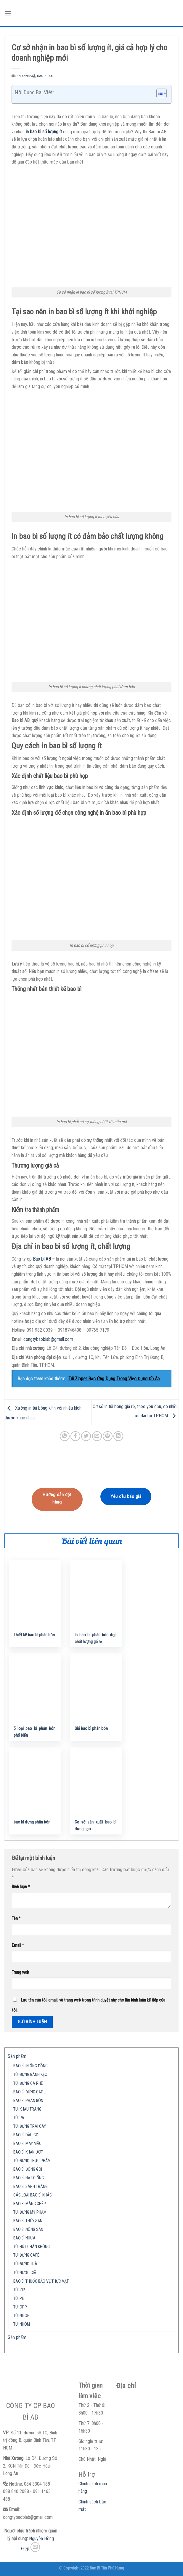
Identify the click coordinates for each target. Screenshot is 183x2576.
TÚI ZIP (19, 2289)
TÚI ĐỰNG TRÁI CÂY (29, 2126)
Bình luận (21, 1886)
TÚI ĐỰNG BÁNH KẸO (30, 2074)
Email (18, 1945)
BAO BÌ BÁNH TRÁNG (30, 2186)
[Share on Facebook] (75, 1436)
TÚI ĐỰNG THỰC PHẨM (32, 2160)
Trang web (20, 1972)
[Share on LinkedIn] (118, 1436)
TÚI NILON (21, 2315)
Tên (16, 1918)
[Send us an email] (35, 2547)
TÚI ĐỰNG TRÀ (25, 2263)
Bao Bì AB (45, 76)
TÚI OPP (20, 2307)
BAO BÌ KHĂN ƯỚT (28, 2152)
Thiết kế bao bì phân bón (34, 1634)
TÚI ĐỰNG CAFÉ (26, 2255)
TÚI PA (18, 2117)
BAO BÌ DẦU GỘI (26, 2135)
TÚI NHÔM (21, 2324)
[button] (158, 94)
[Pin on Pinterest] (108, 1436)
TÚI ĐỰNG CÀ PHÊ (28, 2083)
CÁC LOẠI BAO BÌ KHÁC (32, 2195)
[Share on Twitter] (86, 1436)
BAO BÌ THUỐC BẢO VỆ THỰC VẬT (41, 2281)
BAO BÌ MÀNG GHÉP (29, 2203)
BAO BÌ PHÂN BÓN (28, 2100)
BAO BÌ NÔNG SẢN (28, 2229)
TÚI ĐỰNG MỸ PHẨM (29, 2212)
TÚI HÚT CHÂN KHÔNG (31, 2246)
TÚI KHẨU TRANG (27, 2109)
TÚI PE (18, 2298)
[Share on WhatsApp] (65, 1436)
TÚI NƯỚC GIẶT (25, 2272)
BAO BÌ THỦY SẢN (27, 2220)
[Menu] (8, 13)
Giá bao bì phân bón (91, 1728)
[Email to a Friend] (97, 1436)
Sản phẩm (17, 2056)
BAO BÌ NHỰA (24, 2238)
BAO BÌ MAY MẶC (27, 2143)
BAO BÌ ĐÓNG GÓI (27, 2169)
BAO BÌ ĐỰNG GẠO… (29, 2092)
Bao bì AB (42, 1259)
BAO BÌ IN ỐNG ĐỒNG (30, 2066)
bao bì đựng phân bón (32, 1822)
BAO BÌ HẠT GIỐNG (28, 2177)
